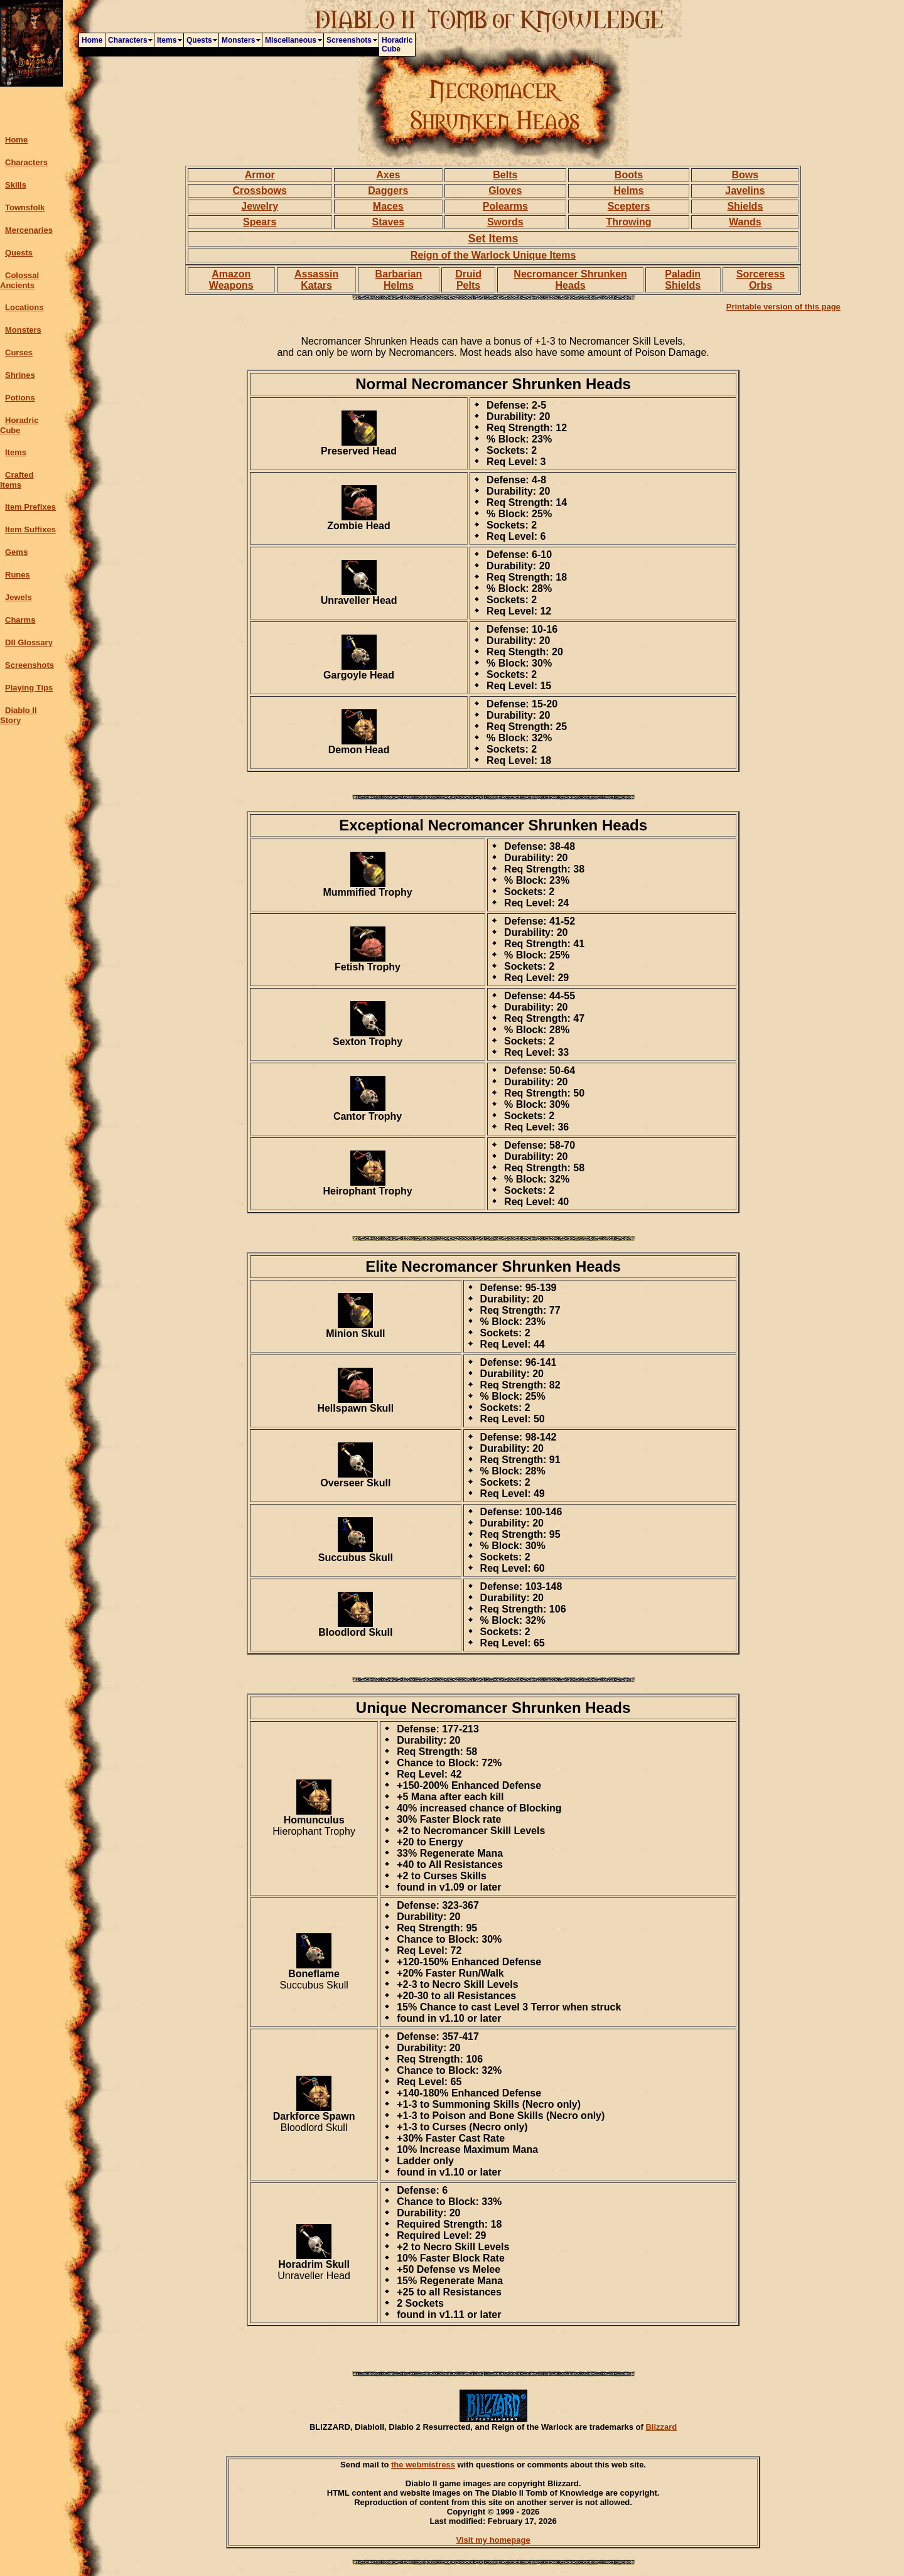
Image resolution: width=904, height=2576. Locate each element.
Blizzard (661, 2427)
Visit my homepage (493, 2540)
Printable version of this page (783, 306)
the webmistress (423, 2464)
